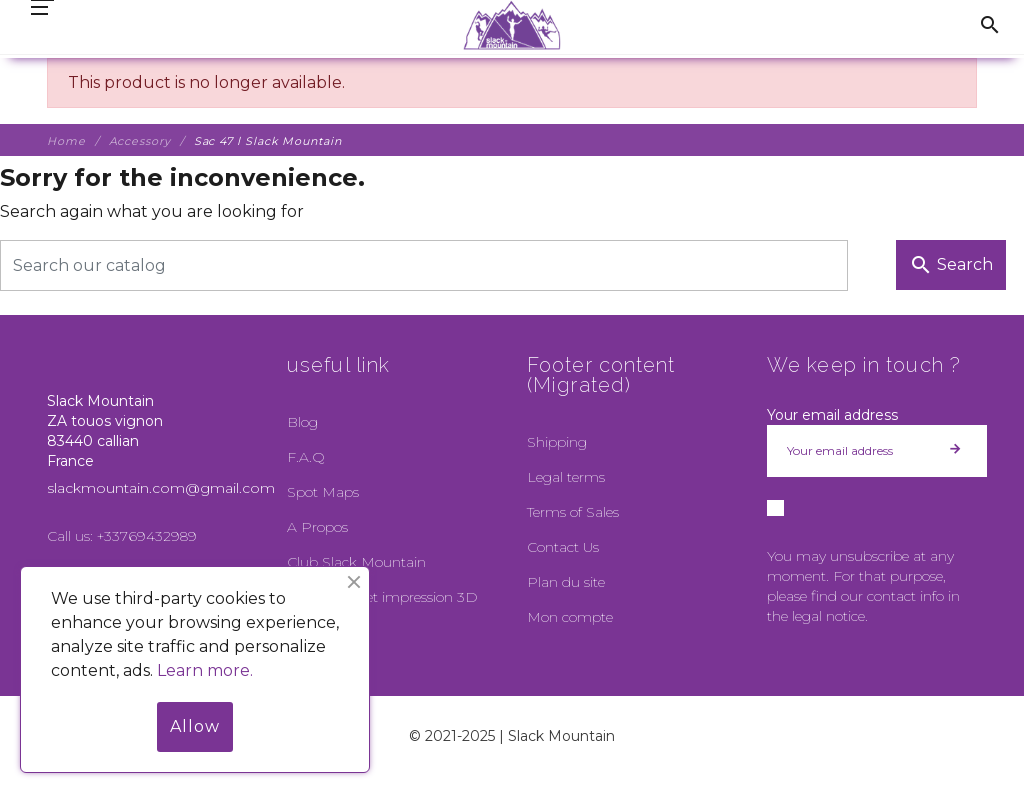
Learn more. (205, 670)
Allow (195, 726)
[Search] (424, 265)
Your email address (832, 415)
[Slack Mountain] (512, 25)
